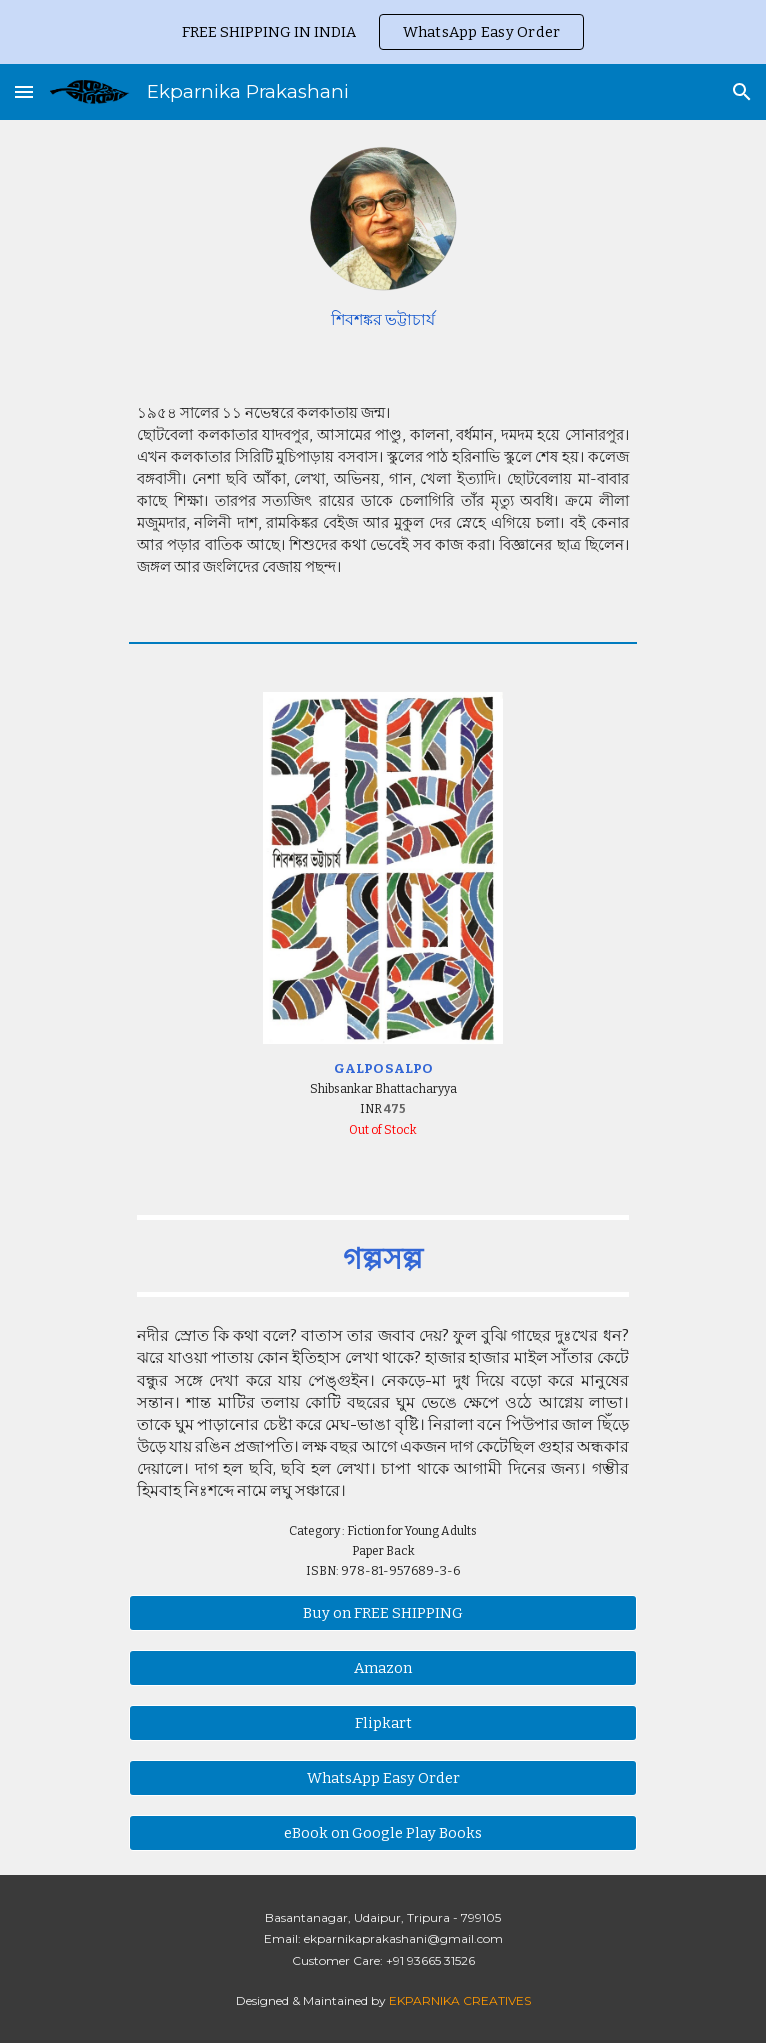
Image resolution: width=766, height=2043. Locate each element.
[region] (383, 32)
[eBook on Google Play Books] (382, 1832)
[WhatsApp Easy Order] (382, 1777)
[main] (382, 320)
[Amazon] (382, 1667)
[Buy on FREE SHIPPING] (382, 1612)
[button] (24, 91)
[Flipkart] (382, 1722)
